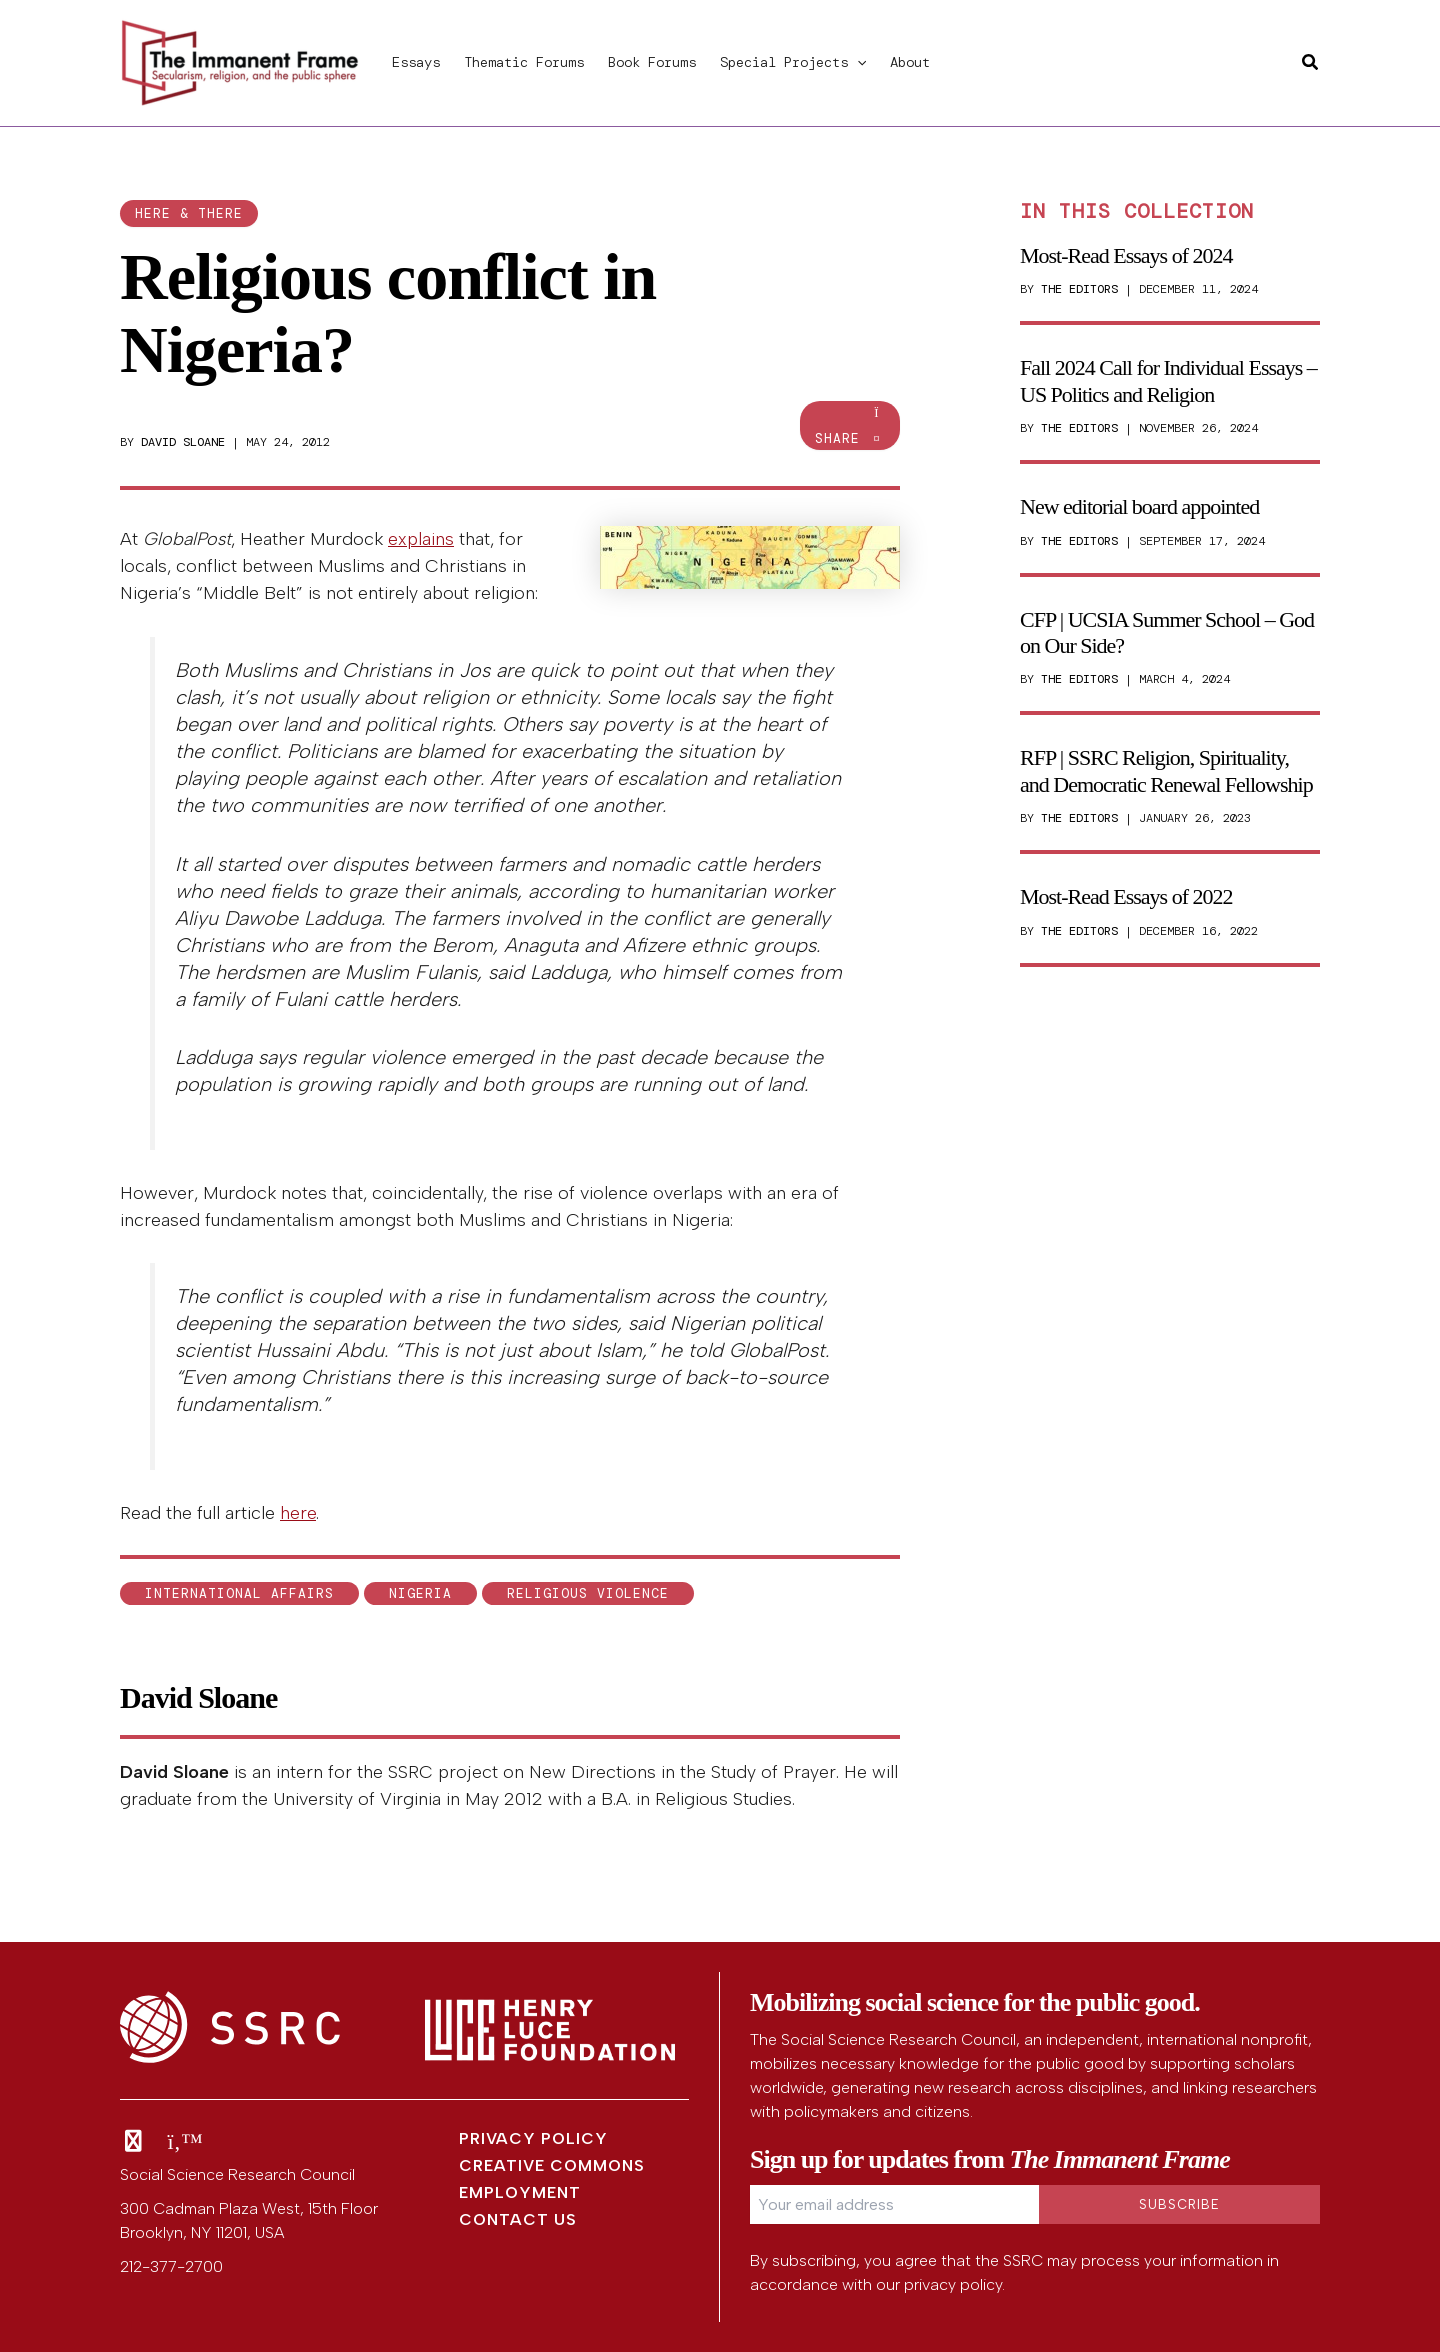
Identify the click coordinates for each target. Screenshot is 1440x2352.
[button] (857, 62)
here (298, 1513)
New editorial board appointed (1139, 506)
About (910, 62)
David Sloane (183, 442)
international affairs (239, 1593)
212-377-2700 (171, 2266)
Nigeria (420, 1593)
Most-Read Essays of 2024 (1126, 255)
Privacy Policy (533, 2138)
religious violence (588, 1593)
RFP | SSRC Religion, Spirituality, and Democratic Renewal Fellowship (1166, 770)
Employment (520, 2192)
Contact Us (518, 2219)
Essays (416, 62)
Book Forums (652, 62)
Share (850, 426)
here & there (189, 213)
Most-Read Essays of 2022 (1126, 896)
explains (421, 539)
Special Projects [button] (793, 62)
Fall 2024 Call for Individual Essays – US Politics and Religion (1168, 380)
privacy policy (953, 2284)
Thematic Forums (524, 62)
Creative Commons (552, 2165)
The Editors (1079, 289)
